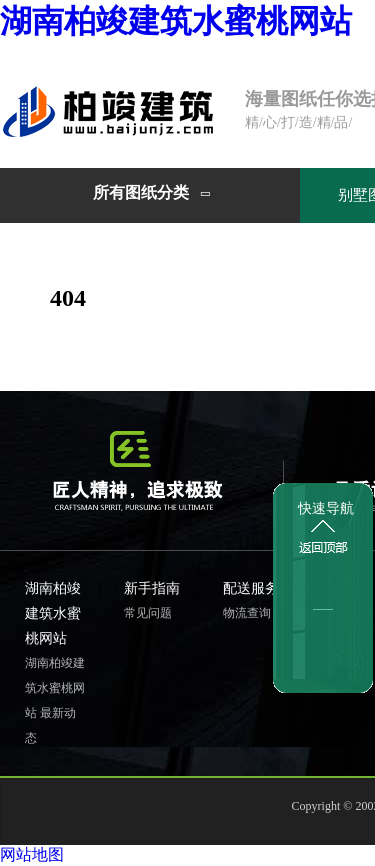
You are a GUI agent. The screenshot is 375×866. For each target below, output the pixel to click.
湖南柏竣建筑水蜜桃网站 (176, 21)
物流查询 (247, 613)
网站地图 (32, 854)
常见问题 (148, 613)
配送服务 (251, 588)
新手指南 (152, 588)
